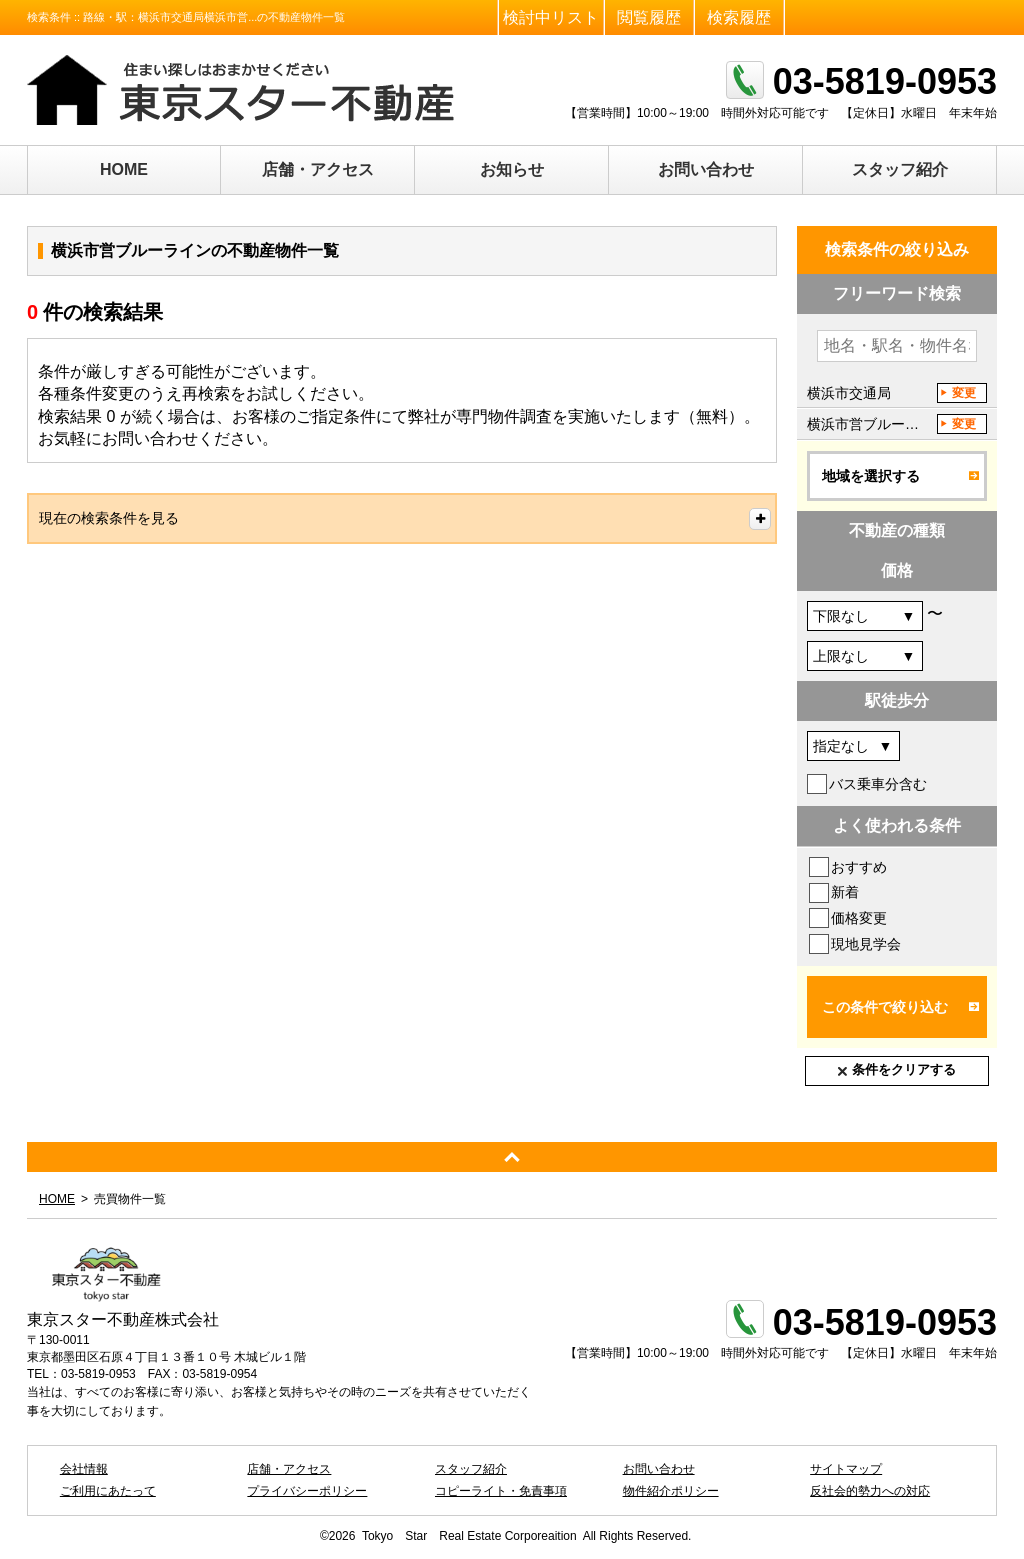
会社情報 (84, 1469)
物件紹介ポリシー (671, 1491)
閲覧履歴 (649, 17)
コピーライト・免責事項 (501, 1491)
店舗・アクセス (318, 169)
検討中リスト (551, 17)
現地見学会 (866, 944)
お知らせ (512, 169)
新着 (845, 892)
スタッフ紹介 (900, 169)
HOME (124, 169)
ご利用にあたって (108, 1491)
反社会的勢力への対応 (870, 1491)
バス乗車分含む (878, 784)
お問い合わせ (706, 169)
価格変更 (859, 918)
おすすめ (859, 867)
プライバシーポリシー (307, 1491)
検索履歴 (739, 17)
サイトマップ (846, 1469)
